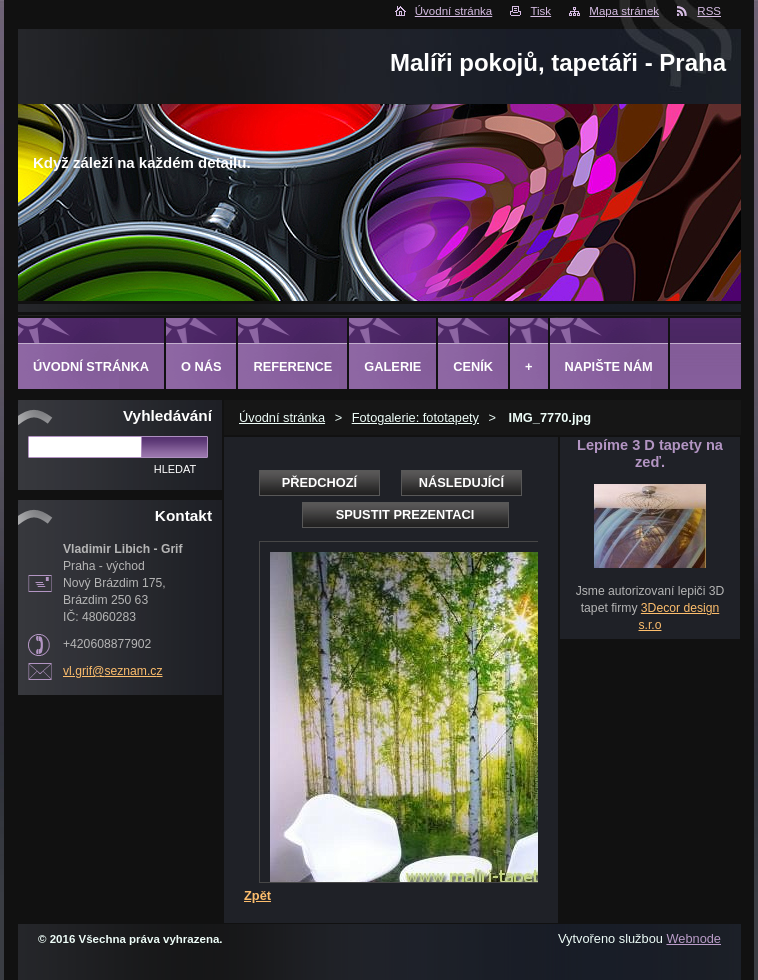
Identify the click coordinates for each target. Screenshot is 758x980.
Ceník (473, 366)
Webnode (693, 938)
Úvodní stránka (453, 11)
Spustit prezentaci (405, 514)
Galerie (392, 366)
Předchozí (319, 482)
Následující (461, 482)
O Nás (201, 366)
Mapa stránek (624, 11)
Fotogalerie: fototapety (415, 417)
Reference (292, 366)
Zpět (257, 895)
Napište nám (609, 366)
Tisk (540, 11)
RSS (709, 11)
